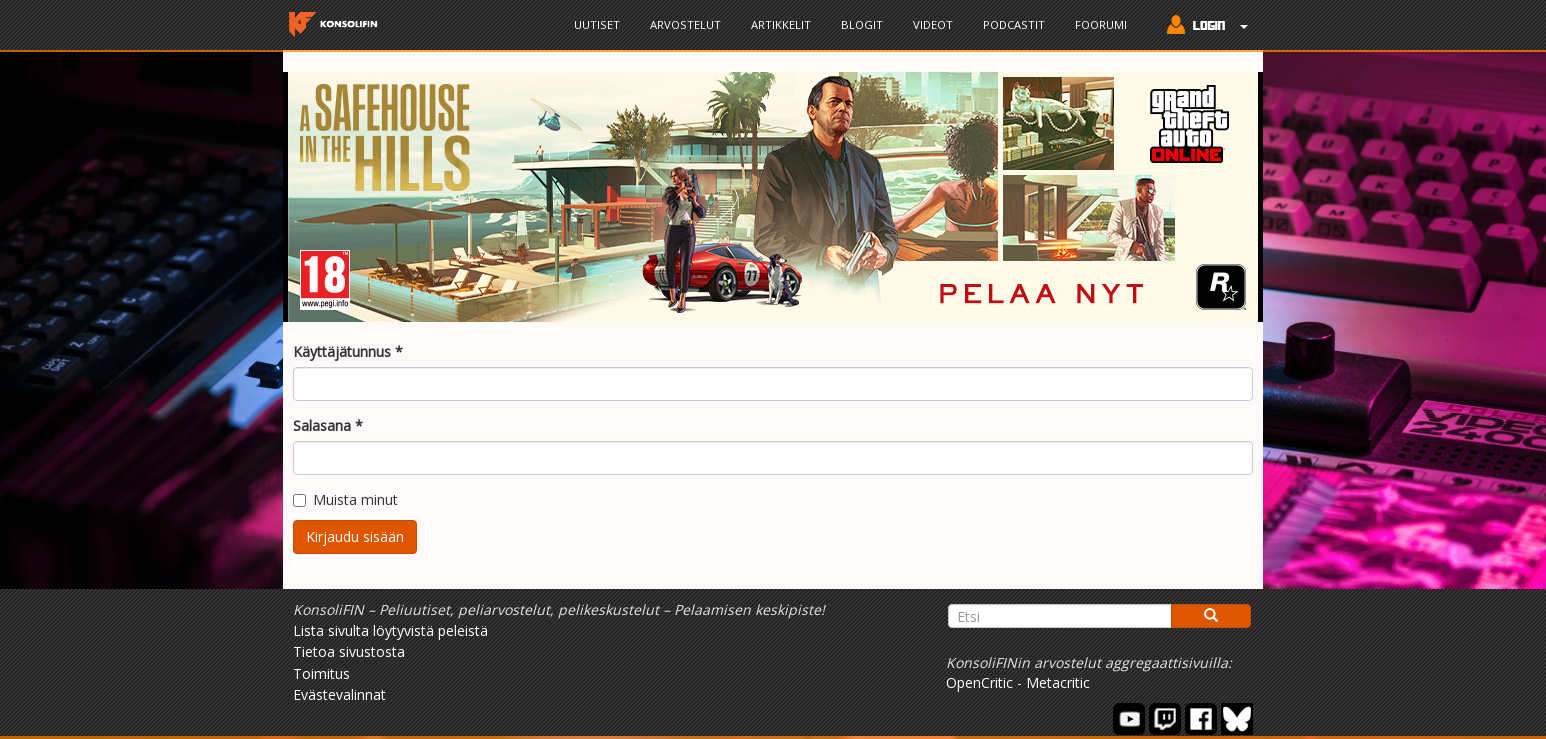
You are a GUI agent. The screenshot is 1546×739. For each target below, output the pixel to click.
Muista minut (345, 499)
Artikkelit (781, 24)
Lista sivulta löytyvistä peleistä (390, 630)
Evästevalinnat (339, 694)
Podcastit (1014, 24)
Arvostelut (685, 24)
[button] (1202, 27)
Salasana (328, 425)
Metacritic (1058, 682)
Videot (933, 24)
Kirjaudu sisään (355, 536)
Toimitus (321, 673)
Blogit (862, 24)
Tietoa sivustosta (349, 651)
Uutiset (597, 24)
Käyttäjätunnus (348, 351)
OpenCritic (979, 682)
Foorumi (1101, 24)
